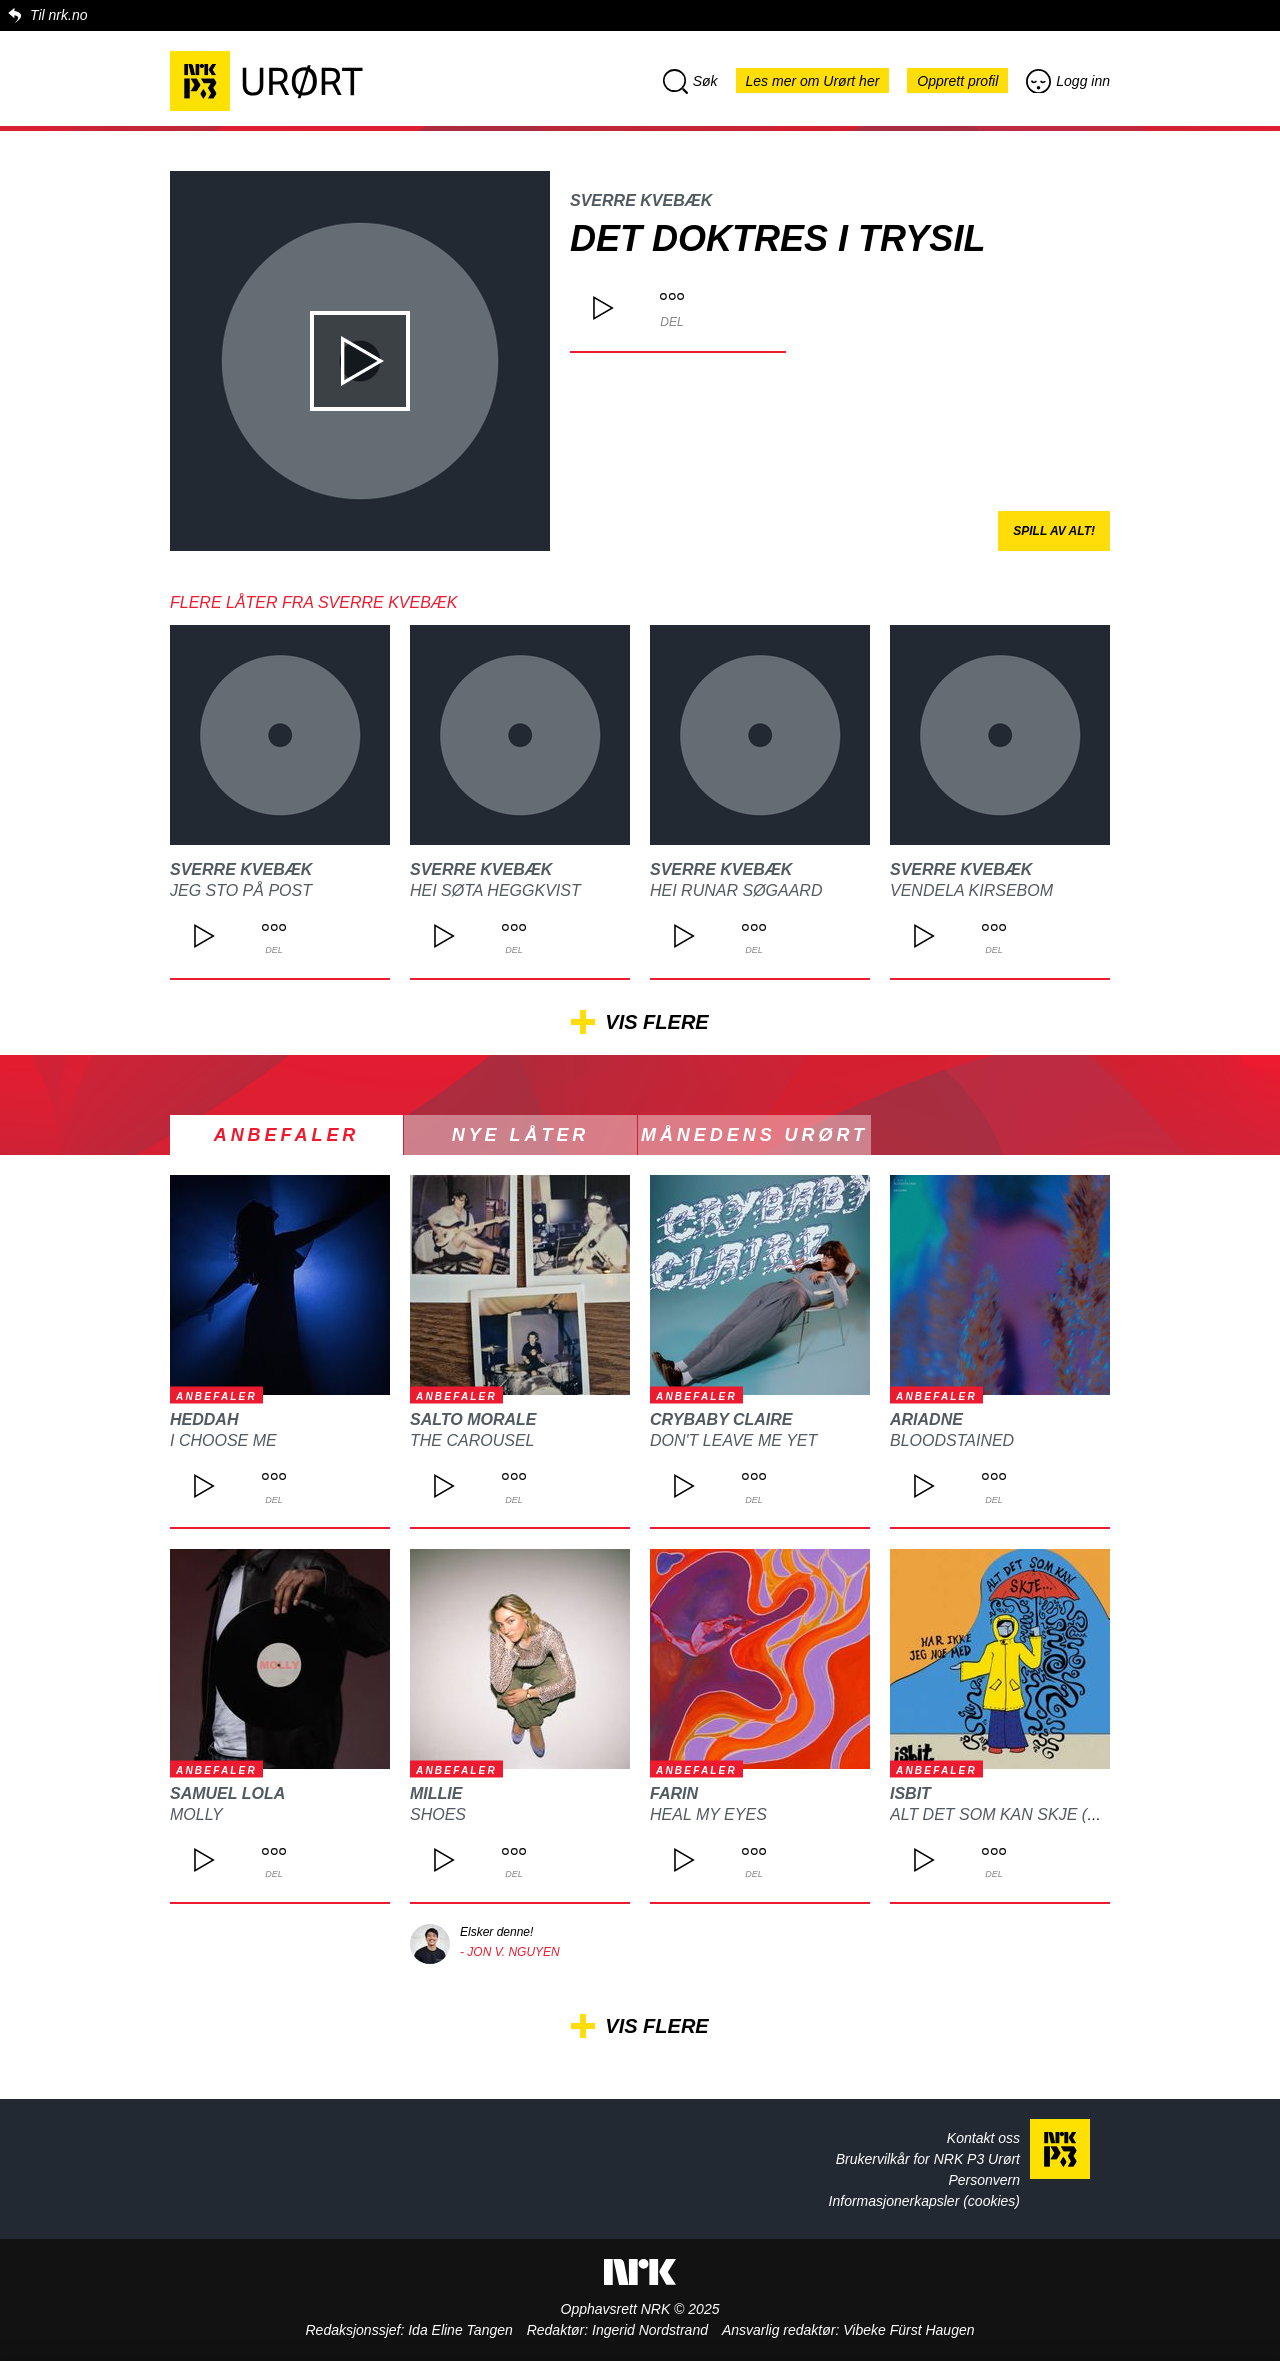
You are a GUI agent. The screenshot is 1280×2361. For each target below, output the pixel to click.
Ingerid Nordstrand (650, 2330)
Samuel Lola (227, 1793)
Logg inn (1068, 81)
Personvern (984, 2180)
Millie (436, 1793)
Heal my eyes (708, 1814)
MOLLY (196, 1814)
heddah (204, 1419)
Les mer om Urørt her (813, 81)
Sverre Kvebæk (641, 200)
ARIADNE (926, 1419)
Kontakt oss (983, 2138)
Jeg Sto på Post (241, 890)
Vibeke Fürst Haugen (908, 2330)
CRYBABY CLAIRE (721, 1419)
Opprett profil (957, 81)
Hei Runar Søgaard (736, 890)
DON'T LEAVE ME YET (733, 1440)
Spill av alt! (1054, 531)
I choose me (223, 1440)
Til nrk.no (58, 15)
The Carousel (472, 1440)
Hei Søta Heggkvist (495, 890)
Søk (690, 81)
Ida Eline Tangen (460, 2330)
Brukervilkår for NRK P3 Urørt (928, 2159)
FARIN (674, 1793)
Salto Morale (473, 1419)
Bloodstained (952, 1440)
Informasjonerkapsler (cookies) (924, 2201)
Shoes (438, 1814)
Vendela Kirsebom (971, 890)
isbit (910, 1793)
